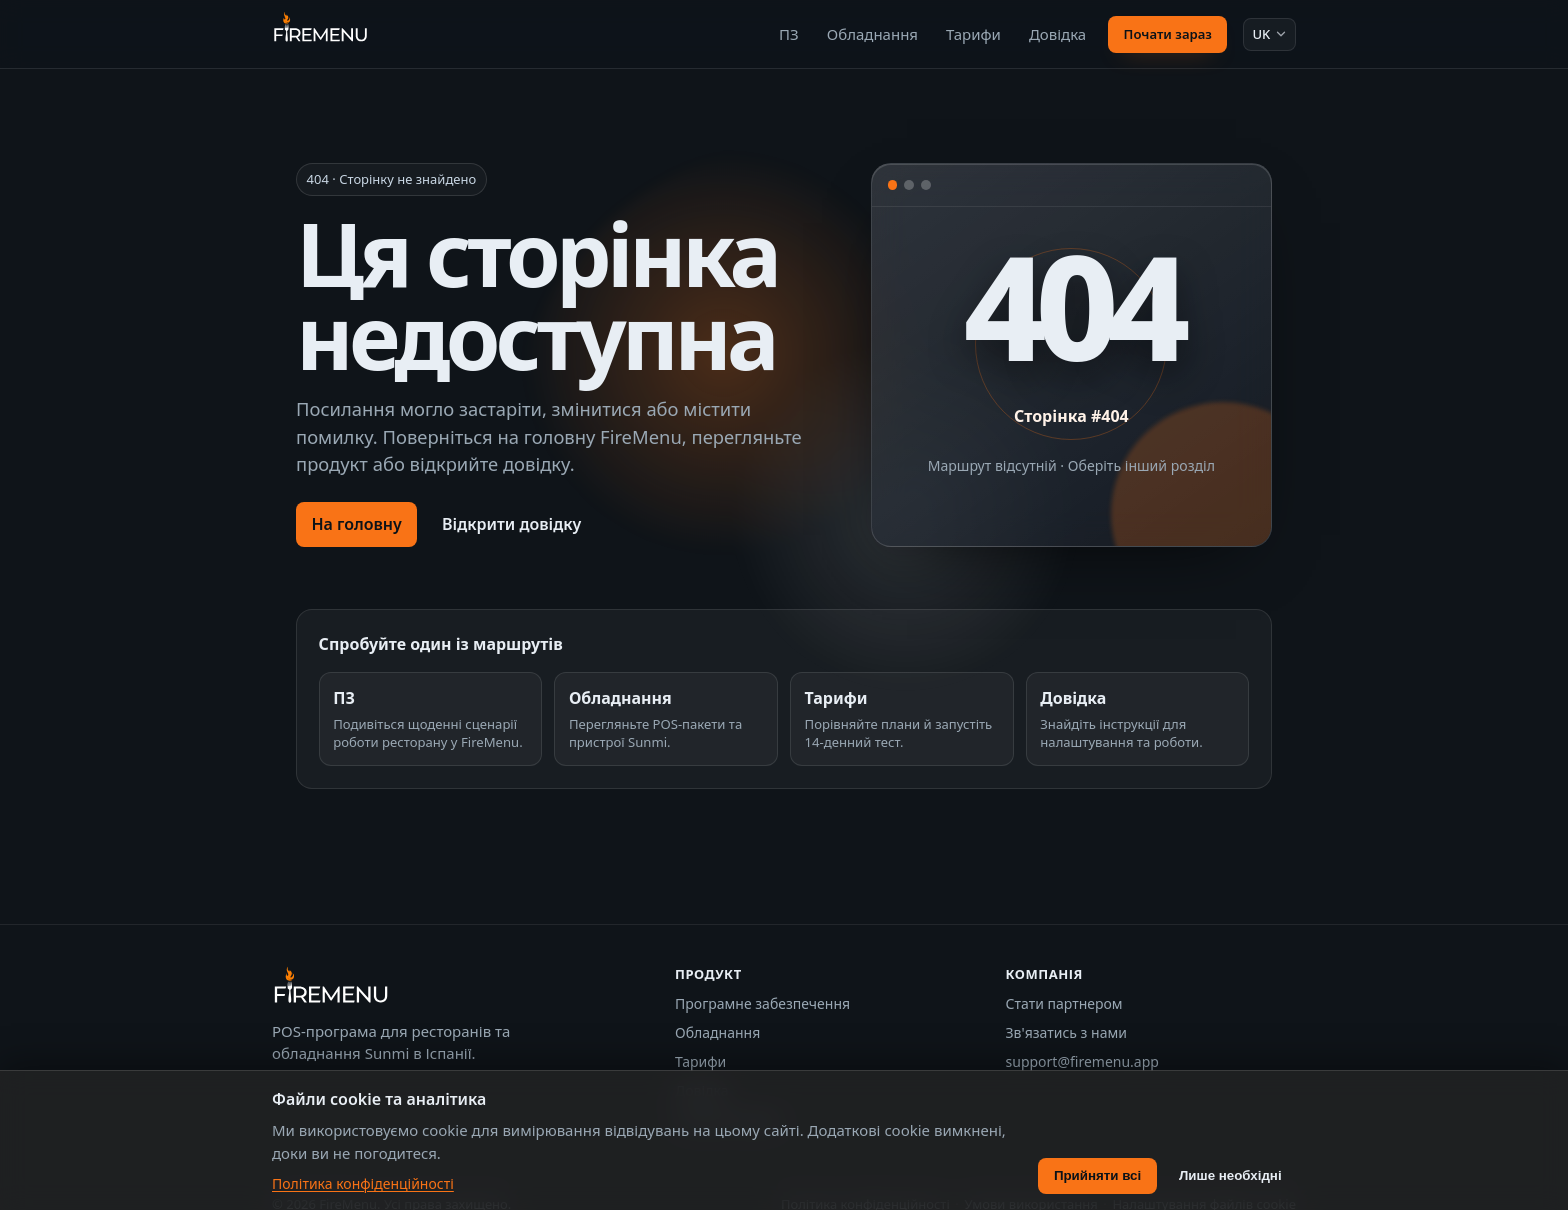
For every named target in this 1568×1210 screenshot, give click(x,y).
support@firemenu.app (1082, 1061)
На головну (356, 524)
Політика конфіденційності (363, 1183)
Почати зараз (1168, 34)
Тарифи (973, 34)
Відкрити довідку (511, 524)
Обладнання (872, 34)
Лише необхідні (1230, 1175)
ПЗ (789, 34)
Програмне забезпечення (762, 1003)
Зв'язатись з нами (1066, 1032)
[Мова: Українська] (1269, 34)
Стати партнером (1064, 1003)
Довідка (1057, 34)
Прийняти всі (1097, 1175)
